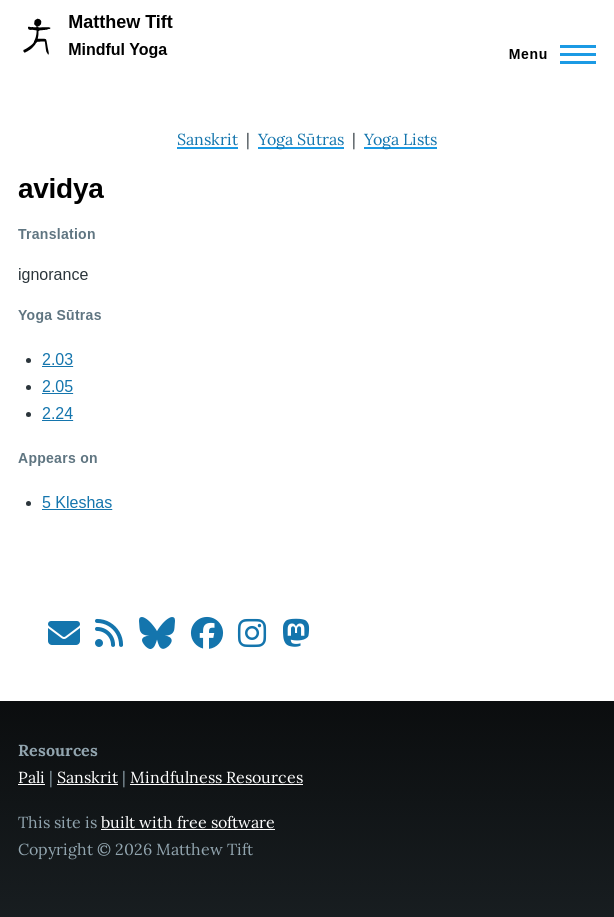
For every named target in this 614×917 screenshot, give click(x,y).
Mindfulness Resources (216, 777)
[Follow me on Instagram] (252, 639)
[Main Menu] (546, 54)
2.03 (57, 359)
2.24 (57, 413)
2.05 (57, 386)
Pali (31, 777)
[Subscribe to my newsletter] (64, 639)
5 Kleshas (77, 502)
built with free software (188, 822)
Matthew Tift (120, 22)
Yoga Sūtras (301, 139)
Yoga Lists (400, 139)
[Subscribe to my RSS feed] (109, 639)
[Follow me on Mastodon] (296, 639)
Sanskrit (207, 139)
